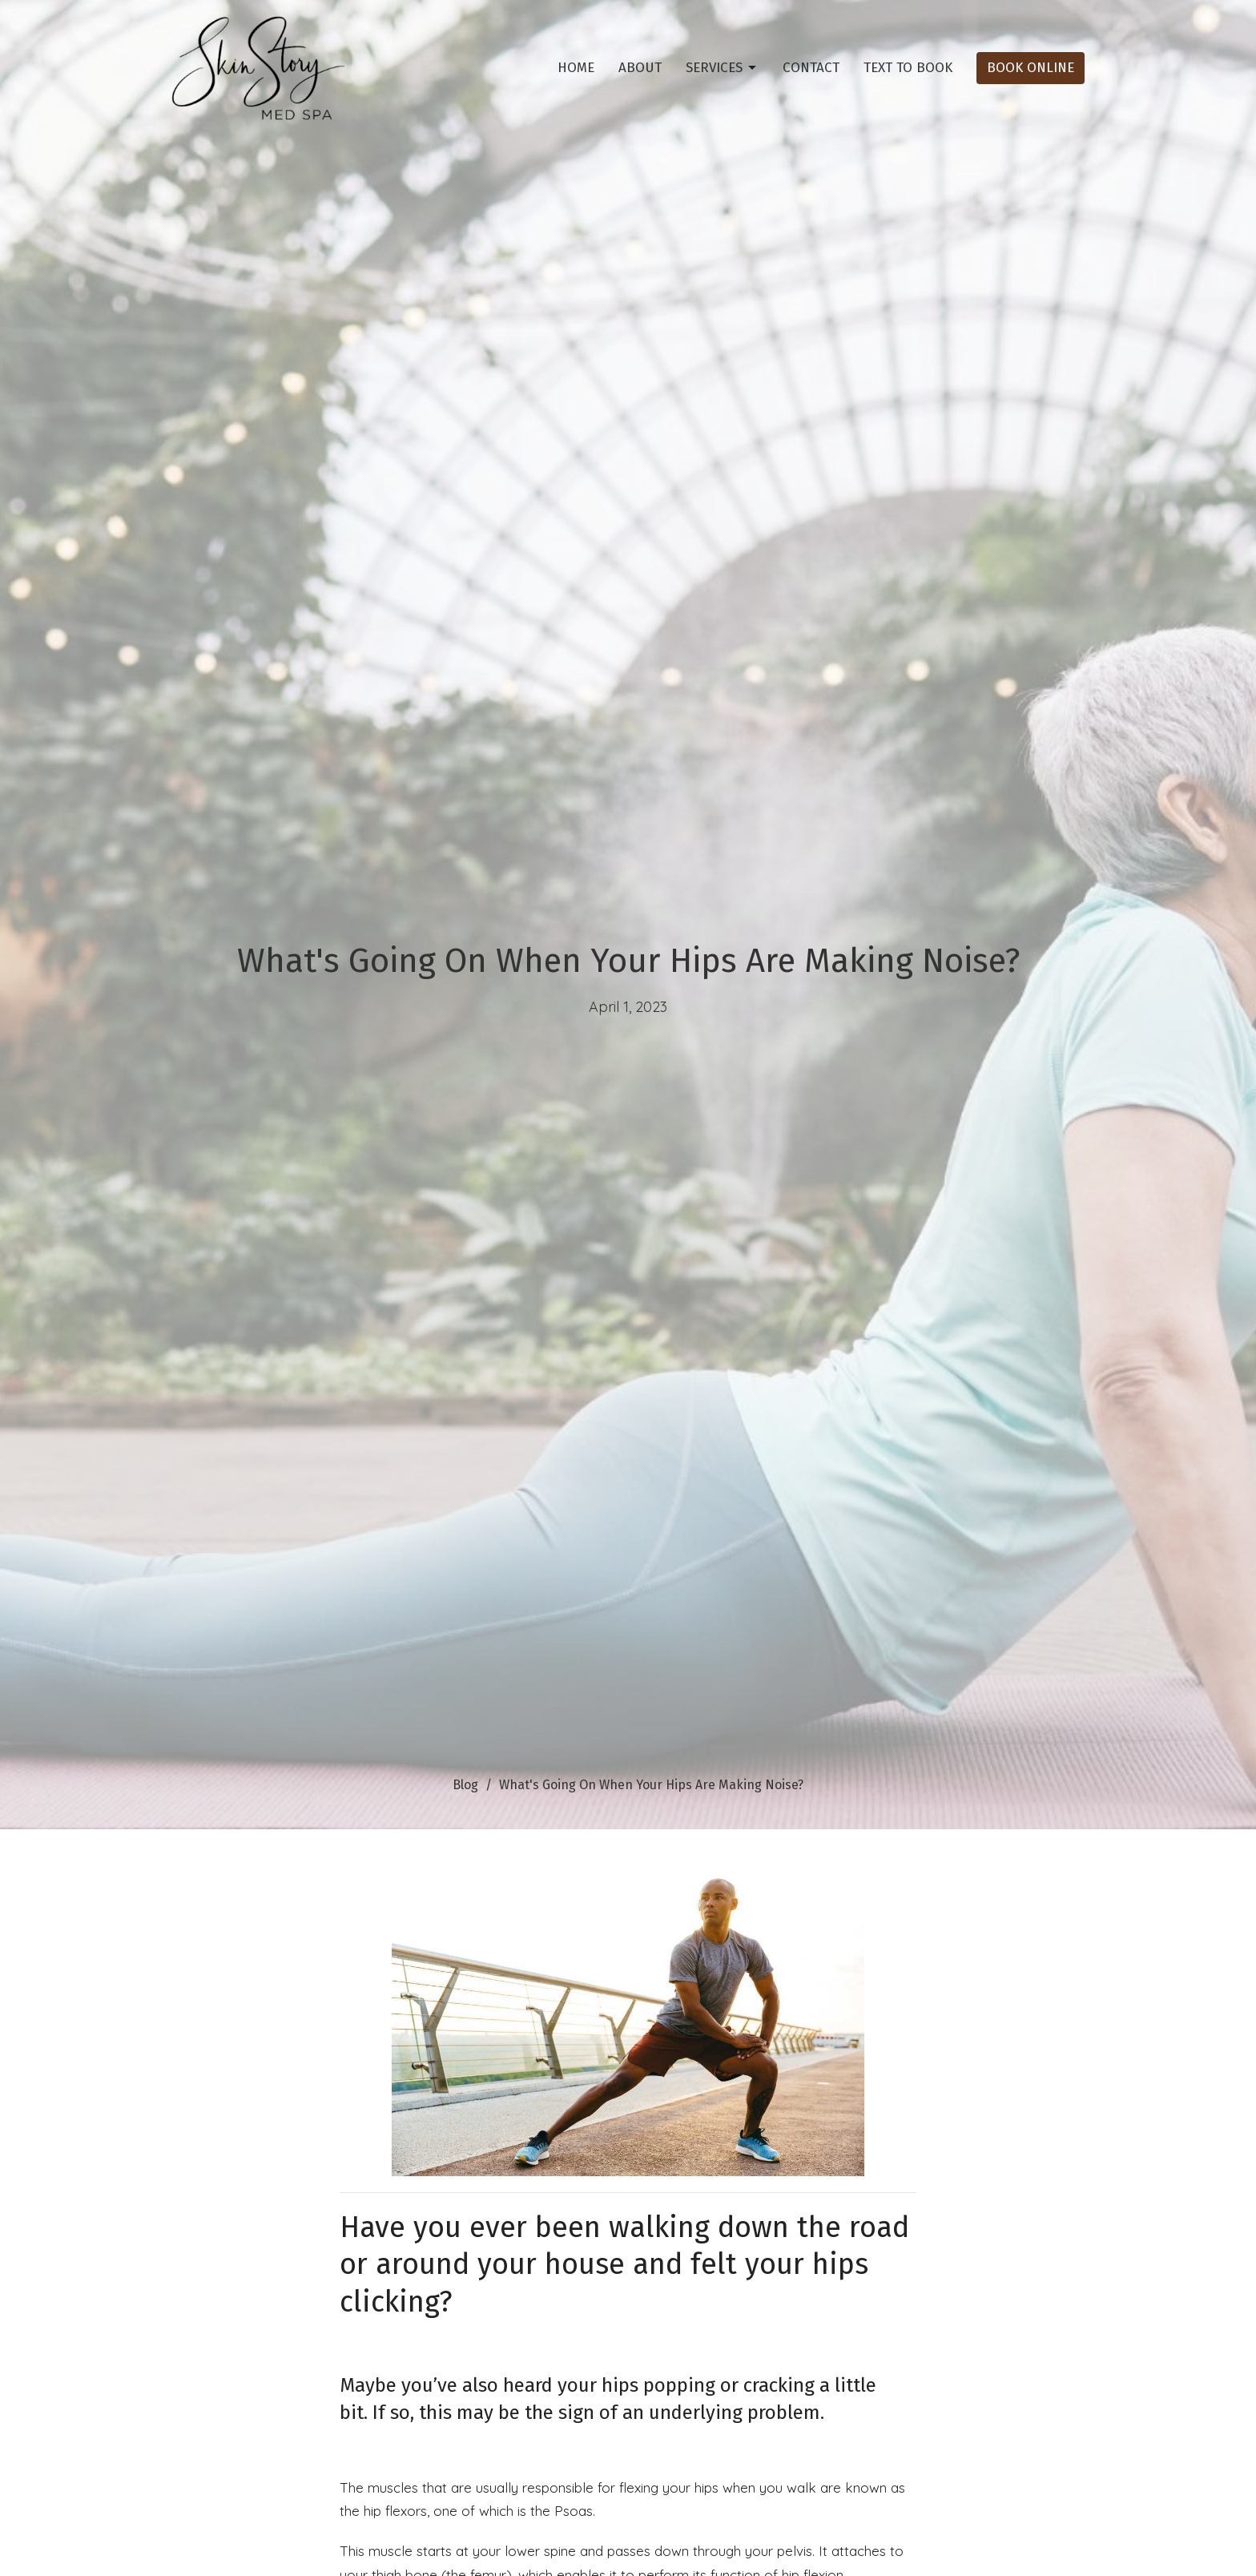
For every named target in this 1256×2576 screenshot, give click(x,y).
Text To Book (907, 67)
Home (576, 67)
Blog (465, 1784)
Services (722, 67)
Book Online (1030, 67)
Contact (811, 67)
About (640, 67)
